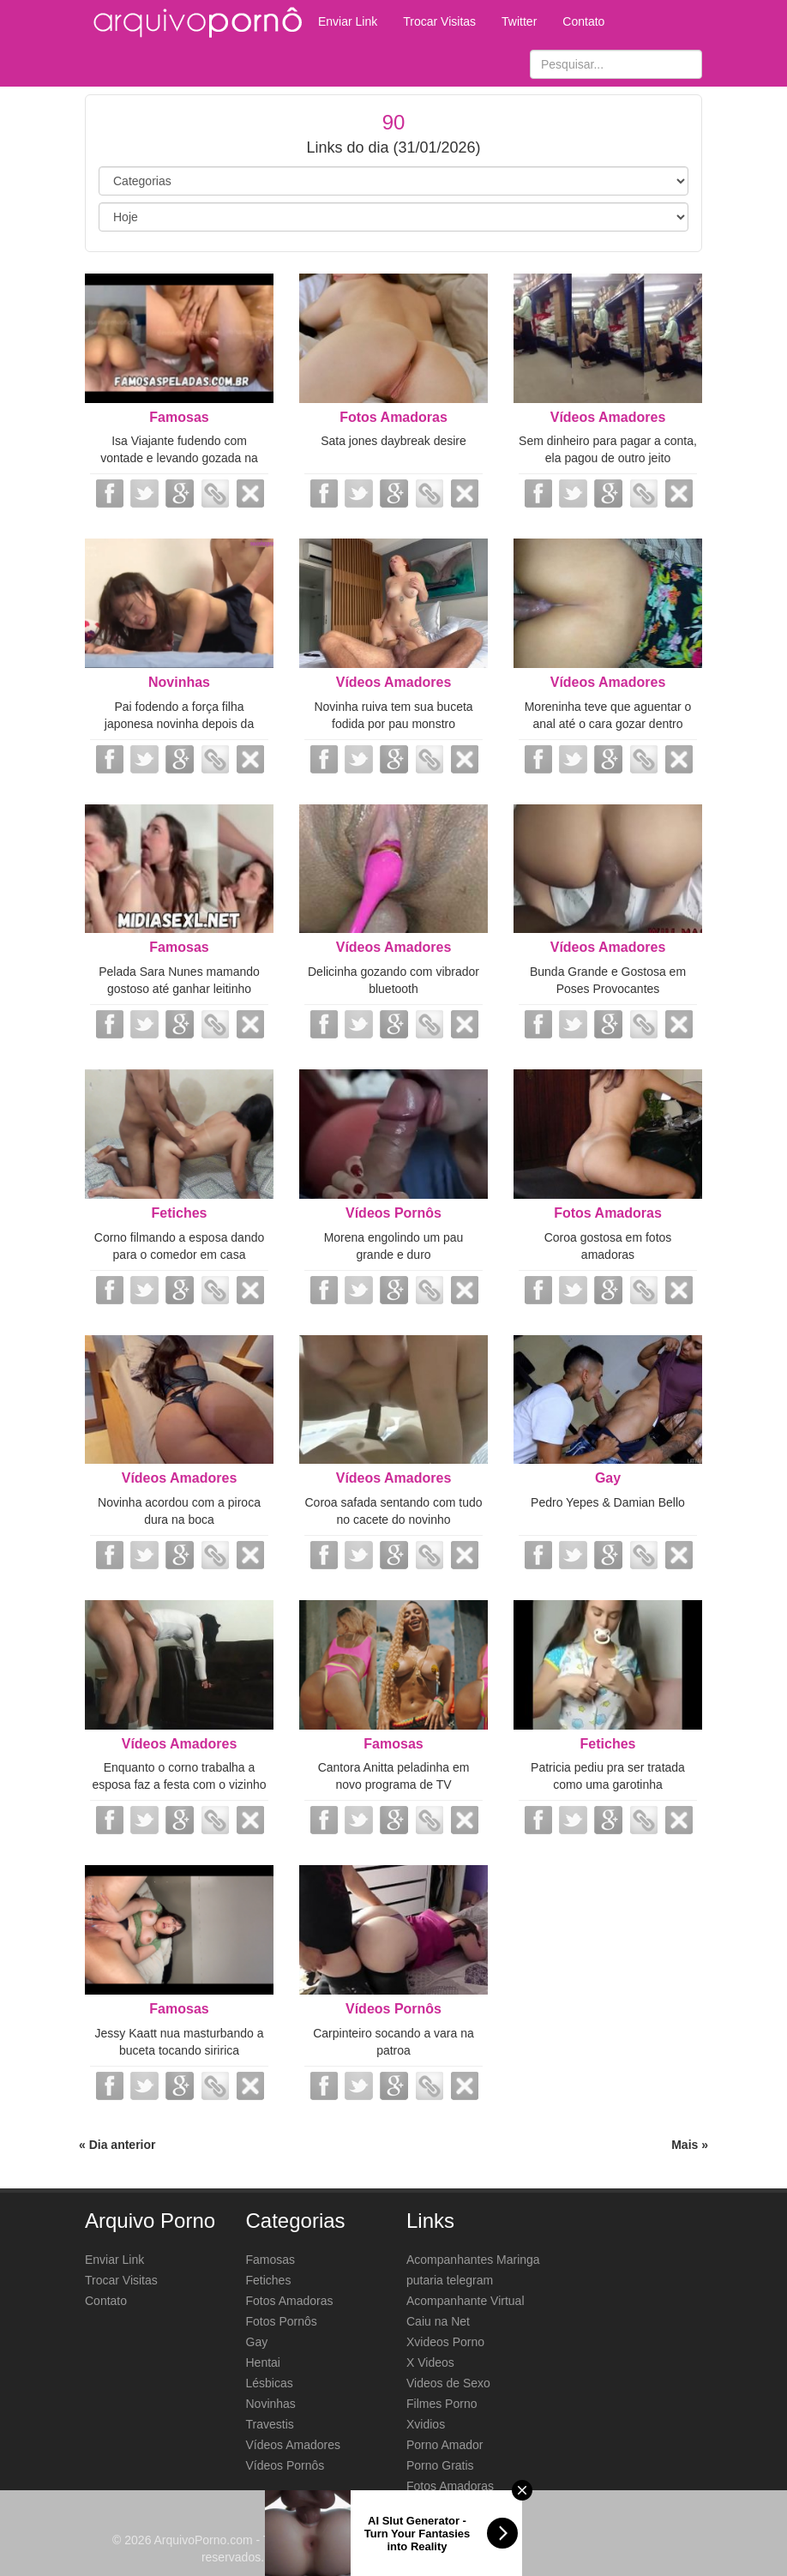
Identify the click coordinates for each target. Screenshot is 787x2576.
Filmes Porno (441, 2403)
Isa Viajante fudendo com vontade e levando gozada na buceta (179, 458)
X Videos (430, 2362)
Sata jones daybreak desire (393, 441)
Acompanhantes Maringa (473, 2259)
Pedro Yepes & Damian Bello (608, 1502)
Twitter (519, 21)
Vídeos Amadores (608, 417)
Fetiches (179, 1213)
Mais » (689, 2145)
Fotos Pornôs (281, 2321)
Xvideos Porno (445, 2342)
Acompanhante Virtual (465, 2301)
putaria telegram (449, 2280)
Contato (583, 21)
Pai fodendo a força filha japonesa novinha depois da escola (179, 724)
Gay (608, 1478)
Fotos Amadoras (393, 417)
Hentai (263, 2362)
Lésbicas (269, 2383)
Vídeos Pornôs (393, 1213)
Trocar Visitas (439, 21)
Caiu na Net (438, 2321)
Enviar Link (347, 21)
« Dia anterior (117, 2145)
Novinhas (179, 682)
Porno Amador (445, 2445)
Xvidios (425, 2424)
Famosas (178, 417)
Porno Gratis (440, 2465)
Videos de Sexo (448, 2383)
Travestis (270, 2424)
